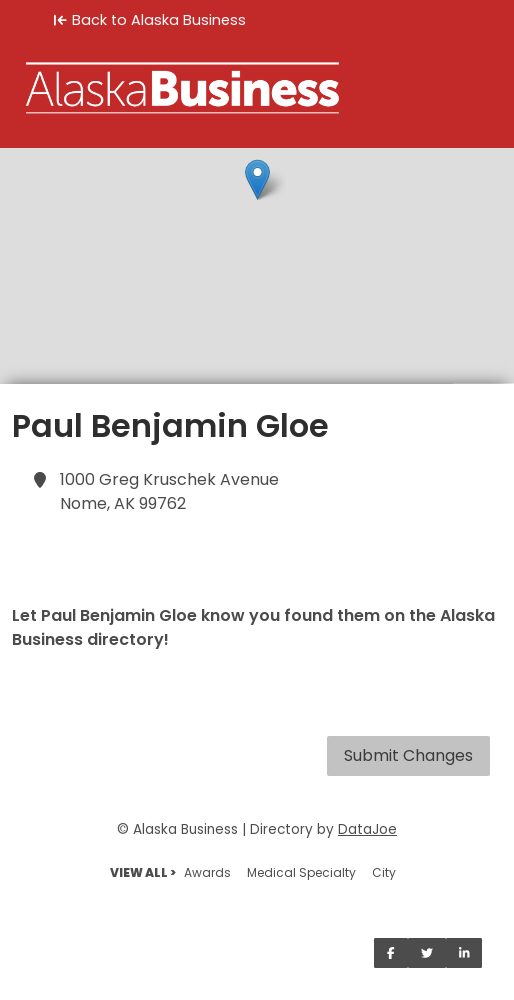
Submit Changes (408, 755)
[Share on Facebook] (391, 953)
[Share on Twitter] (427, 953)
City (384, 872)
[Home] (257, 88)
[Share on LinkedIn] (464, 953)
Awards (207, 872)
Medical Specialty (301, 872)
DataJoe (367, 829)
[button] (257, 179)
